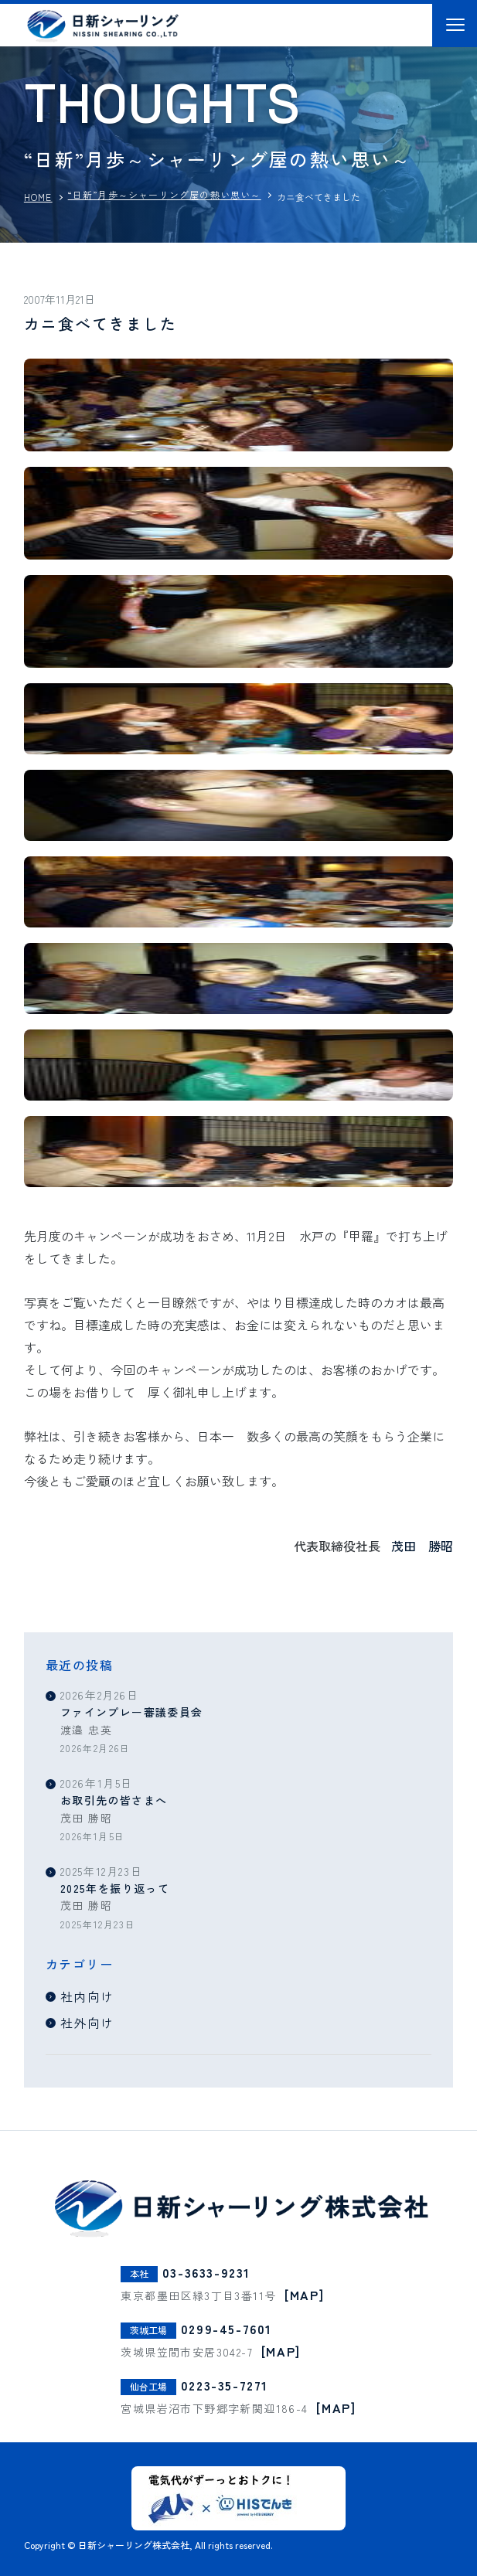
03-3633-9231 (206, 2271)
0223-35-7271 (224, 2384)
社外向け (87, 2022)
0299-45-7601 (226, 2328)
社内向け (87, 1996)
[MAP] (304, 2294)
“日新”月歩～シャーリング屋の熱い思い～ (164, 194)
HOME (38, 196)
